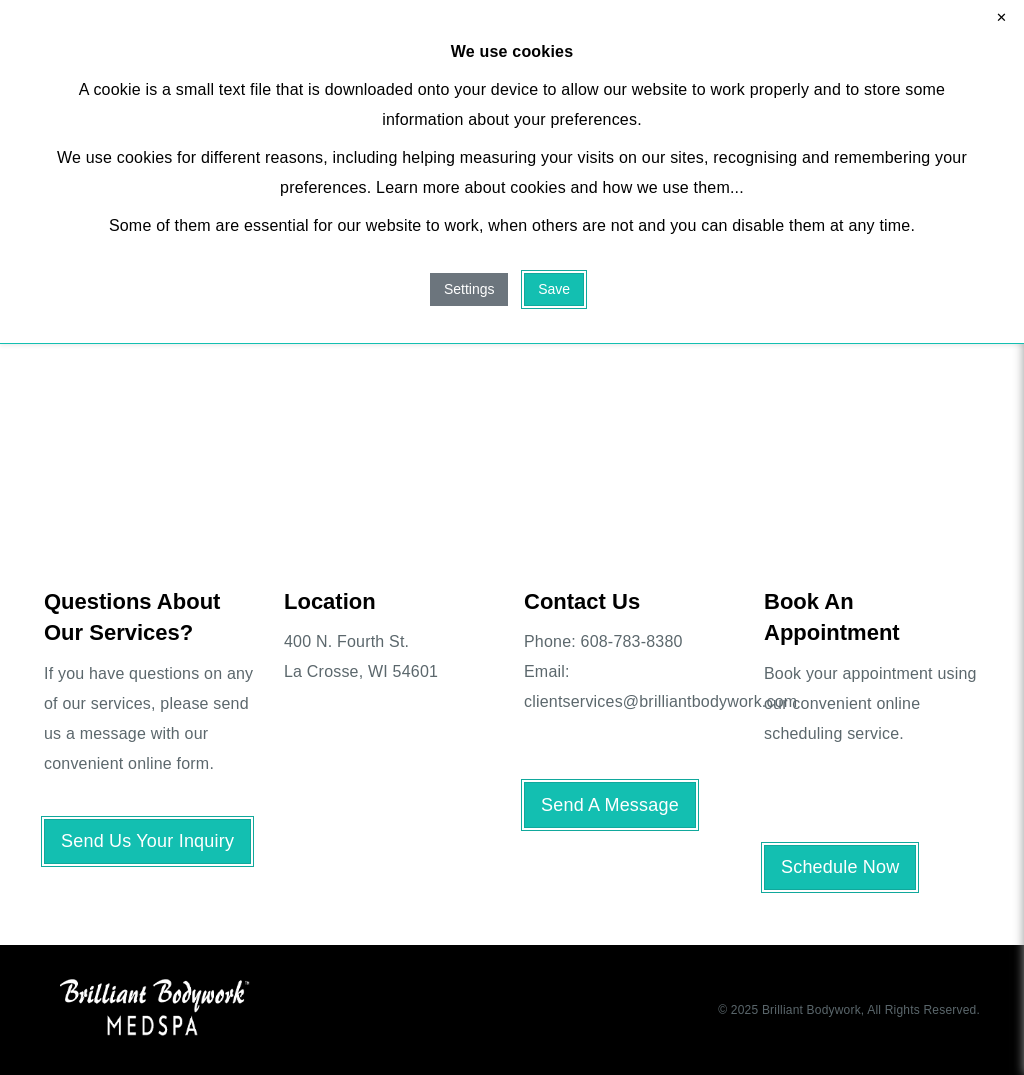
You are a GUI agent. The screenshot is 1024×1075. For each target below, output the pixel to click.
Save (554, 289)
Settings (469, 289)
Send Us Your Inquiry (147, 841)
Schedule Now (840, 867)
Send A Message (610, 805)
